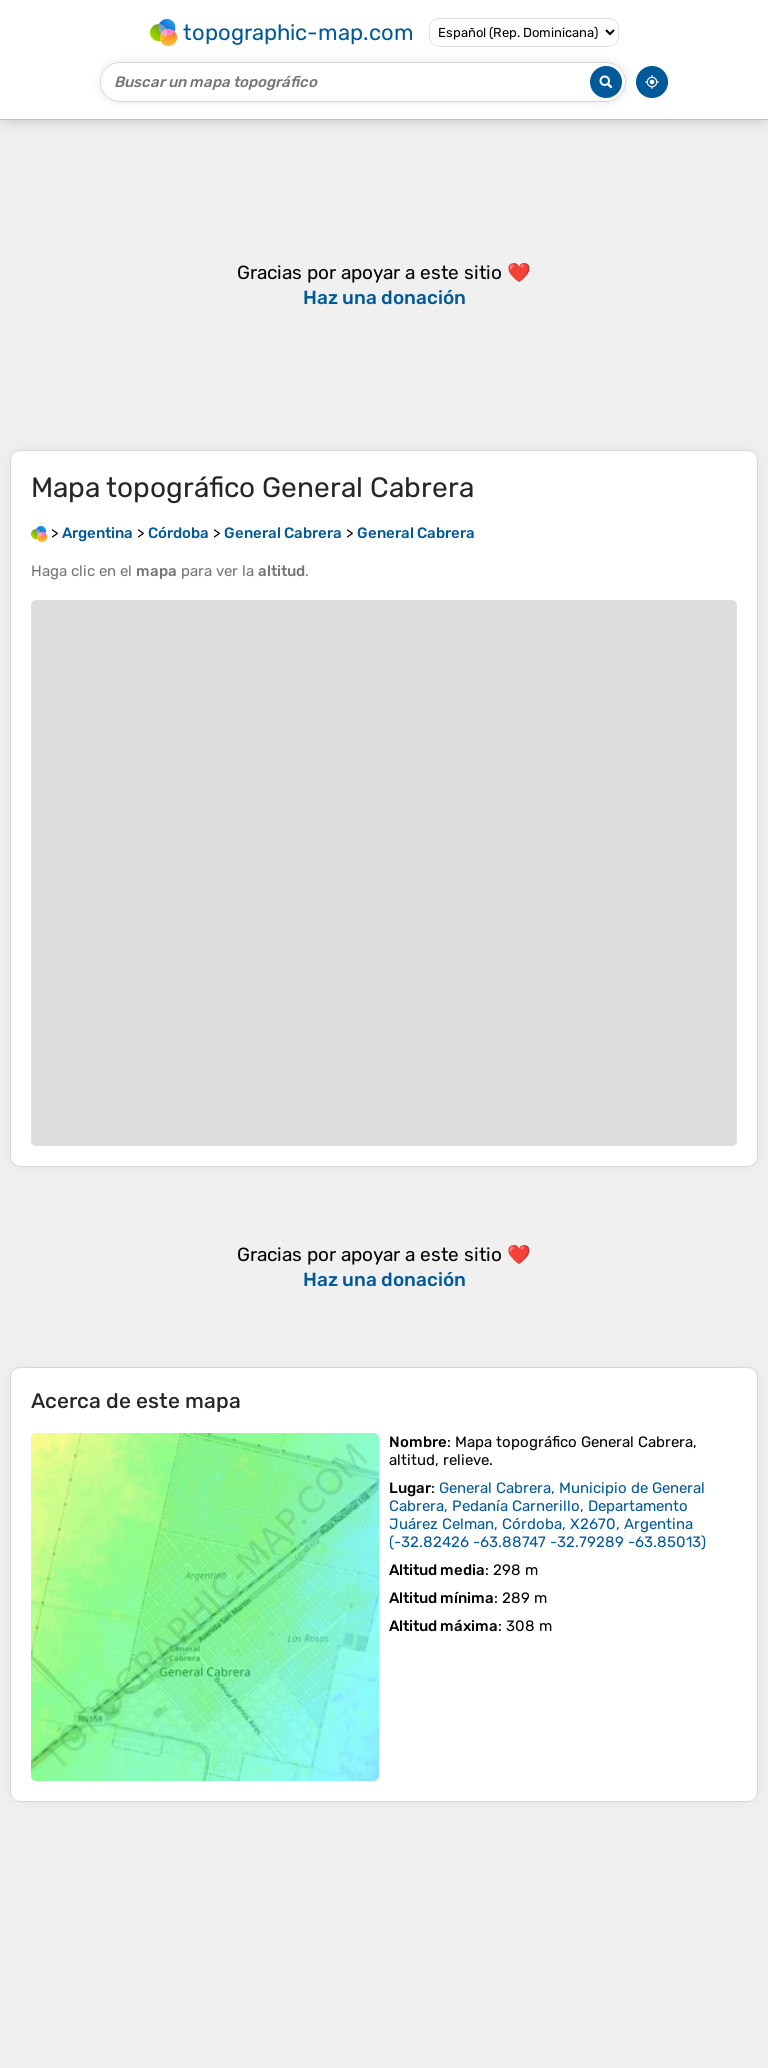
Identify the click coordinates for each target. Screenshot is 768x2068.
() (547, 1515)
